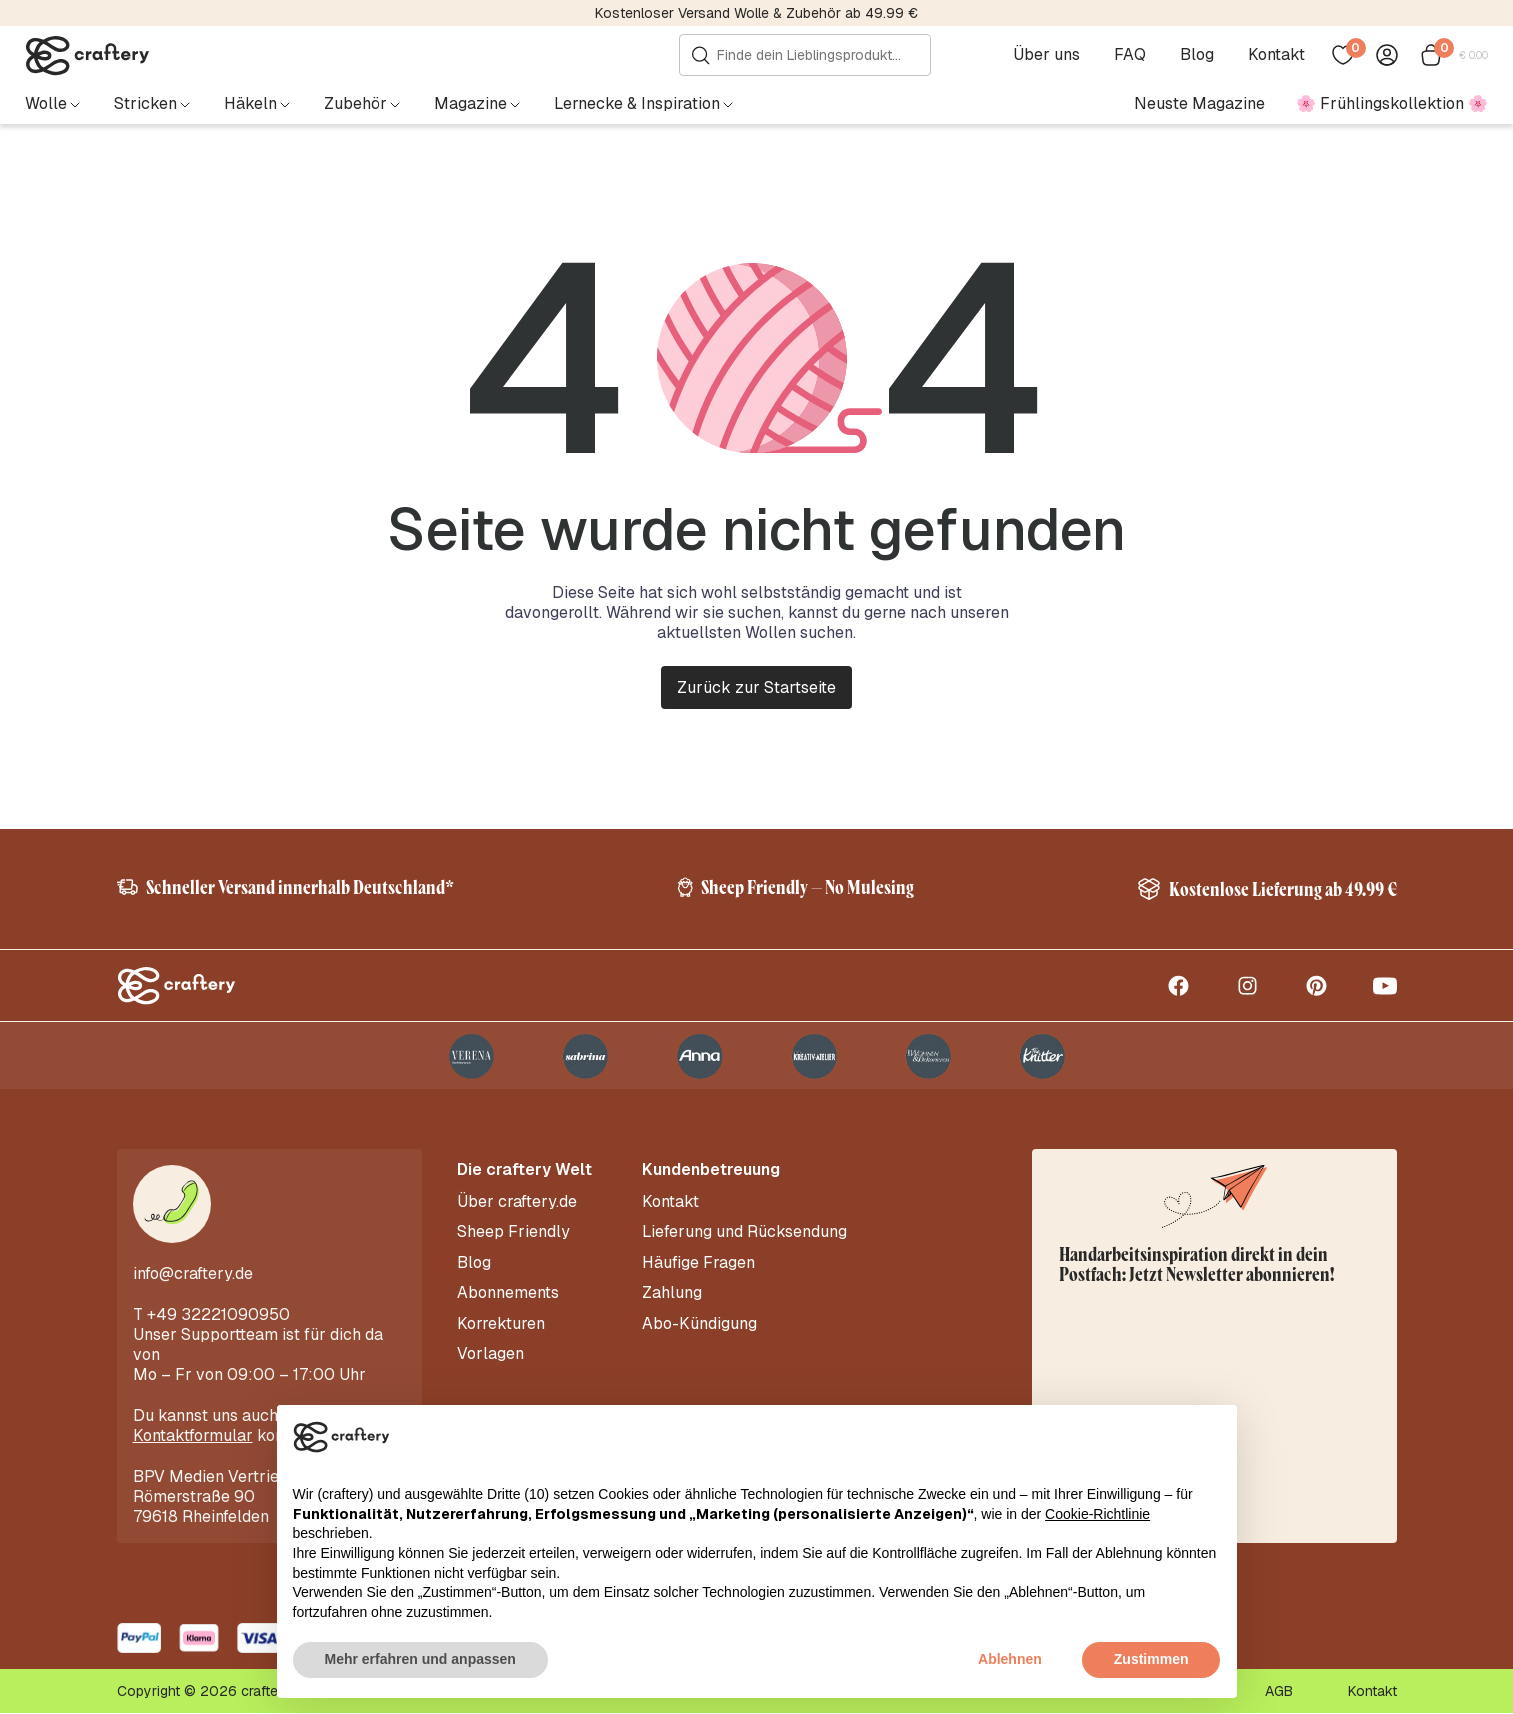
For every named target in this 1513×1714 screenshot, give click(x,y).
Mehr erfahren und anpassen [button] (420, 1659)
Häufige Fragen (698, 1263)
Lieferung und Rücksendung (744, 1233)
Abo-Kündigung (699, 1323)
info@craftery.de (193, 1274)
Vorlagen (490, 1353)
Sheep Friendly (513, 1233)
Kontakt (1276, 55)
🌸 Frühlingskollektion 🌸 (1392, 103)
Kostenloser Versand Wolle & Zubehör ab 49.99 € (756, 13)
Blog (1197, 55)
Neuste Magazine (1199, 103)
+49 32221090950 (218, 1315)
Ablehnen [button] (1010, 1659)
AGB (1279, 1692)
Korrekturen (501, 1323)
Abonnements (508, 1293)
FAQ (1130, 55)
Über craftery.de (517, 1203)
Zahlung (672, 1293)
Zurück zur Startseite (756, 687)
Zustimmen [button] (1151, 1659)
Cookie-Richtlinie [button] (1097, 1514)
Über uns (1046, 55)
